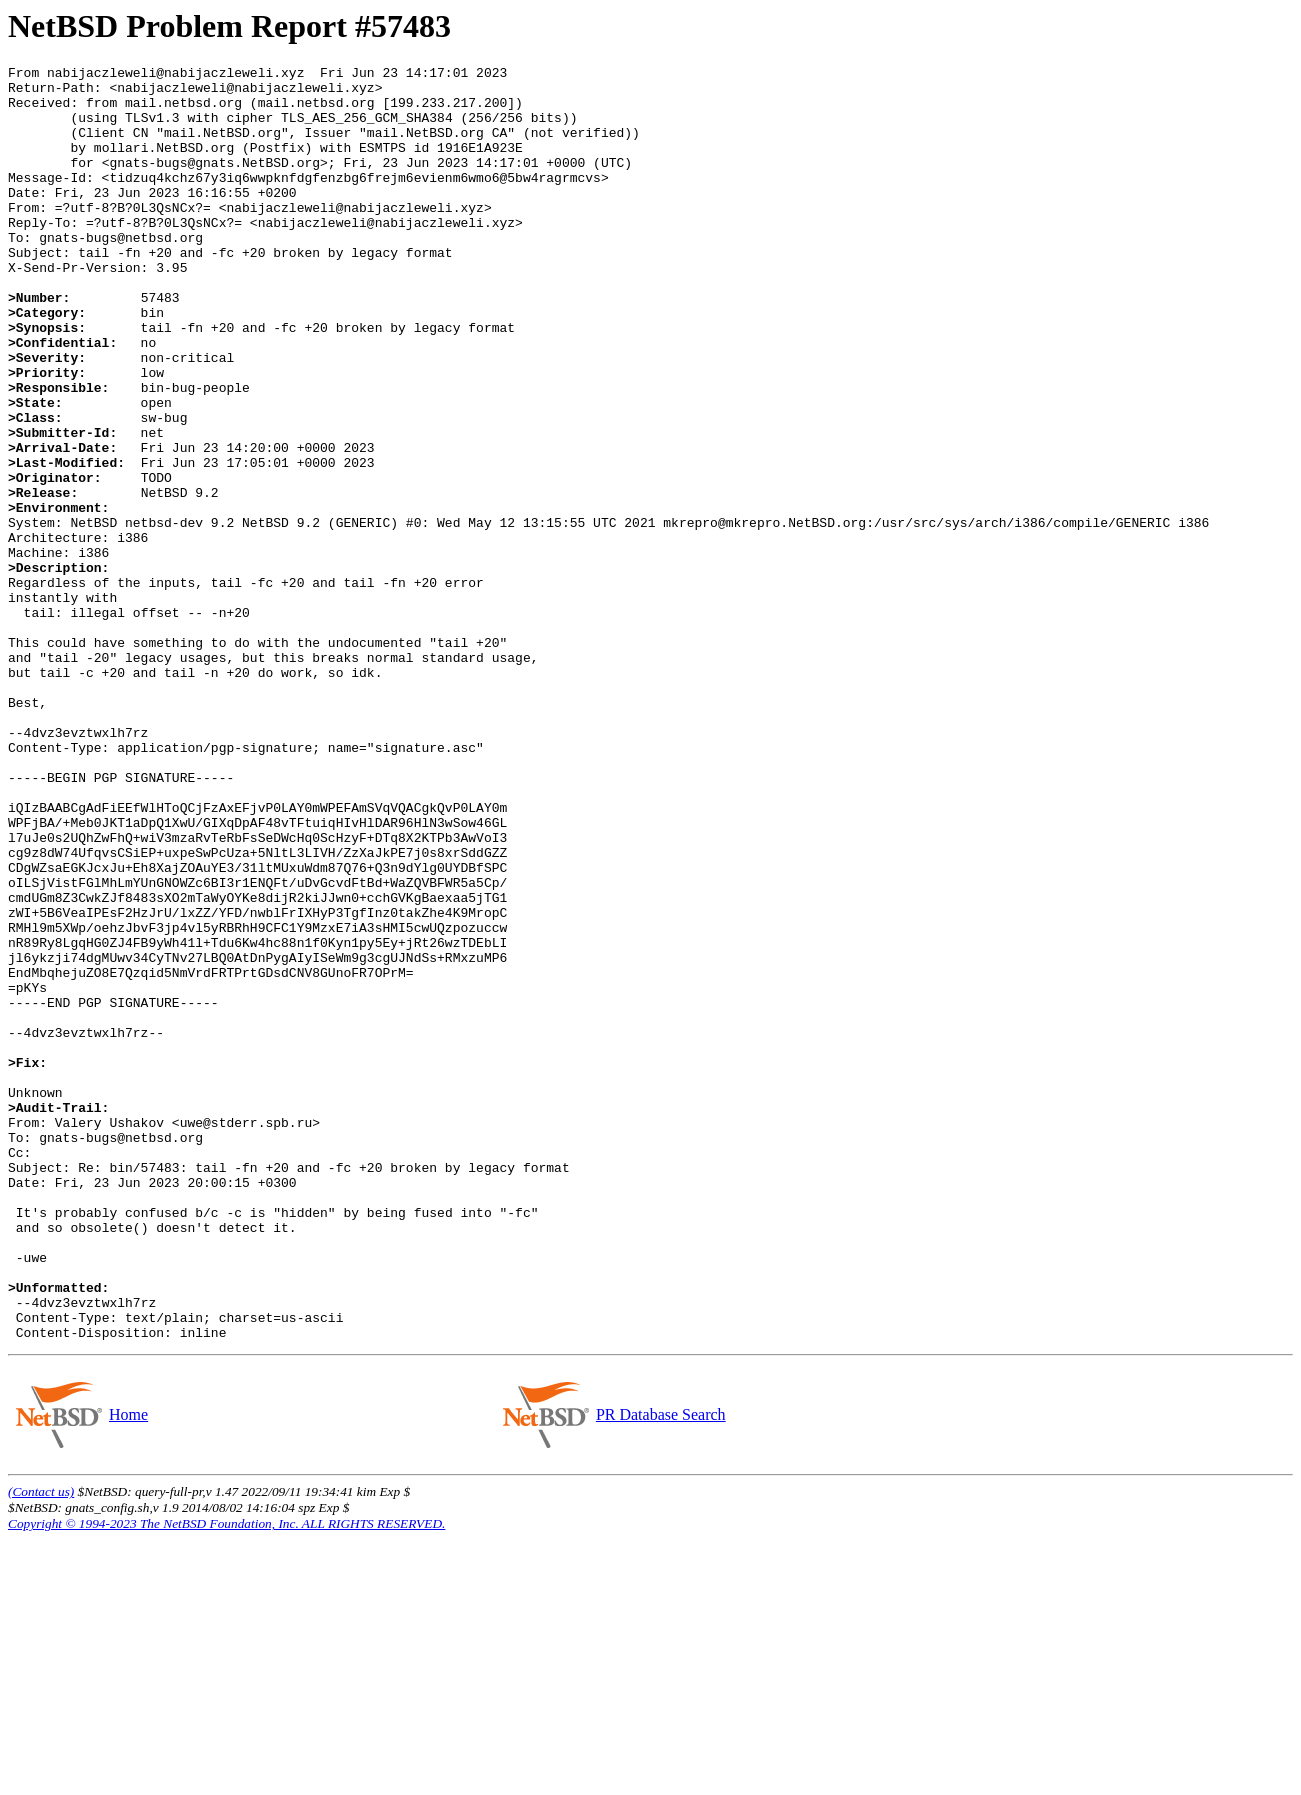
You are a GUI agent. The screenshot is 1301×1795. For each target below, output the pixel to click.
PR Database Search (660, 1669)
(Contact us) (41, 1746)
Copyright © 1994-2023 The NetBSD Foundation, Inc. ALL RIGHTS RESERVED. (226, 1778)
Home (128, 1669)
